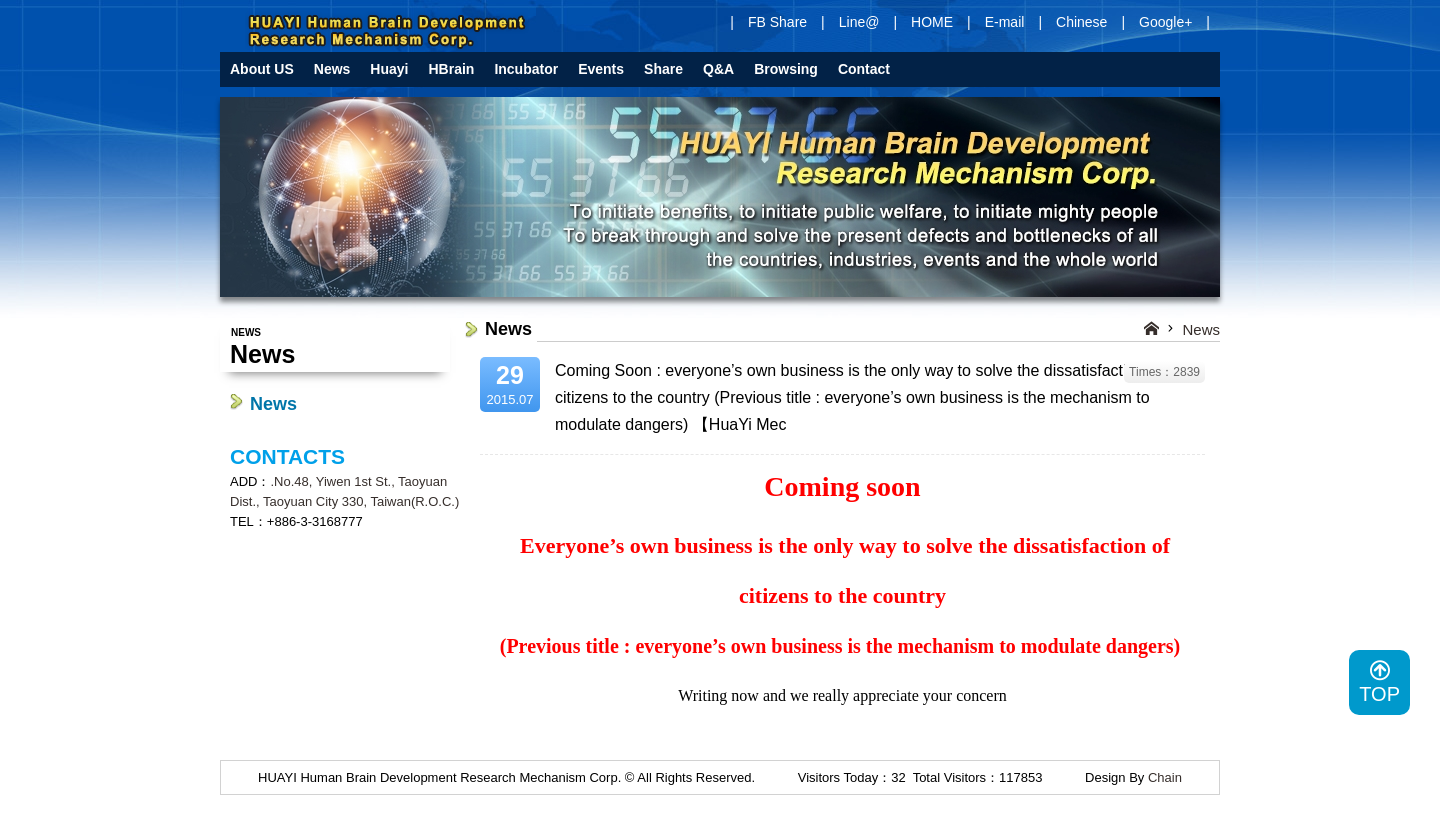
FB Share (777, 22)
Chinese (1081, 22)
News (273, 404)
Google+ (1165, 22)
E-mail (1005, 22)
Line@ (859, 22)
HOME (932, 22)
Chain (1165, 777)
